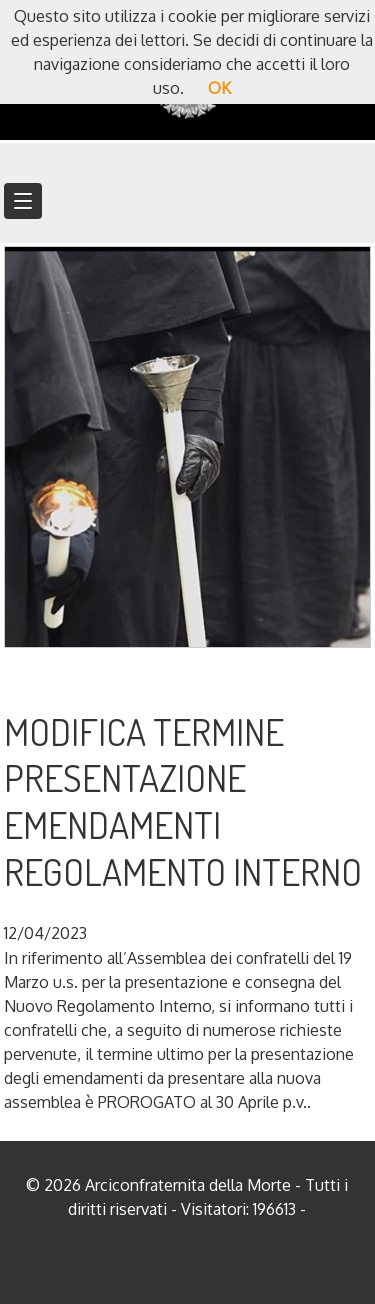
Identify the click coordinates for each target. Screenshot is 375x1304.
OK (219, 88)
